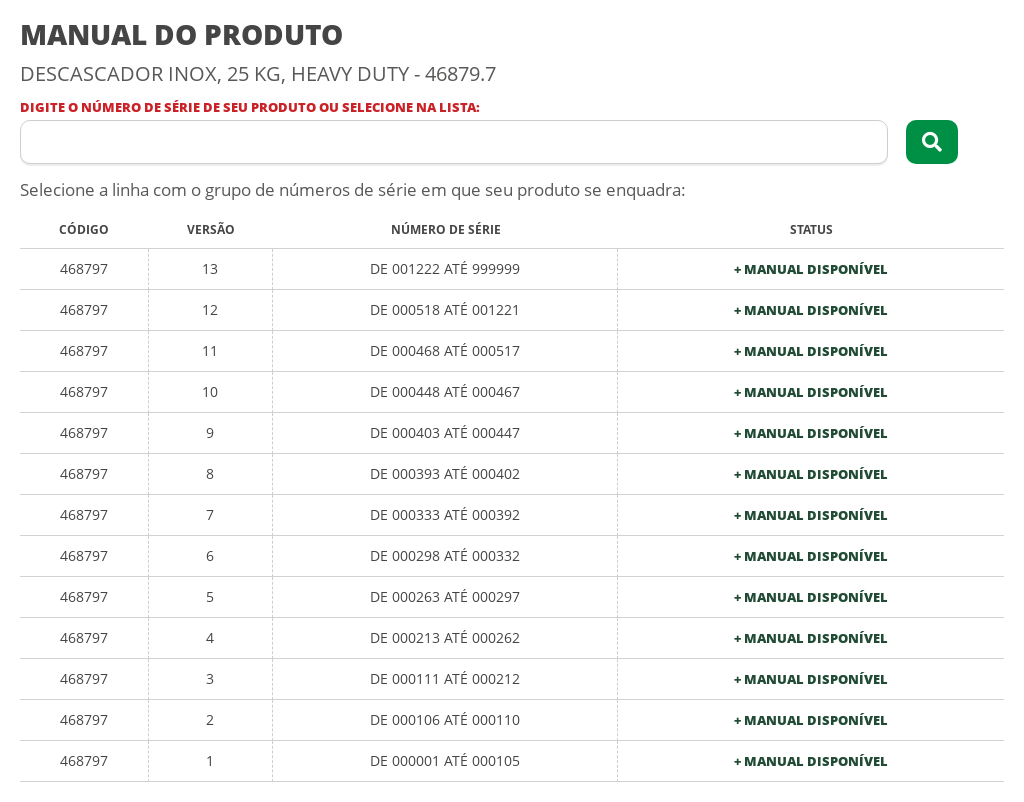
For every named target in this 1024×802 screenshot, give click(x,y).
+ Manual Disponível (811, 269)
